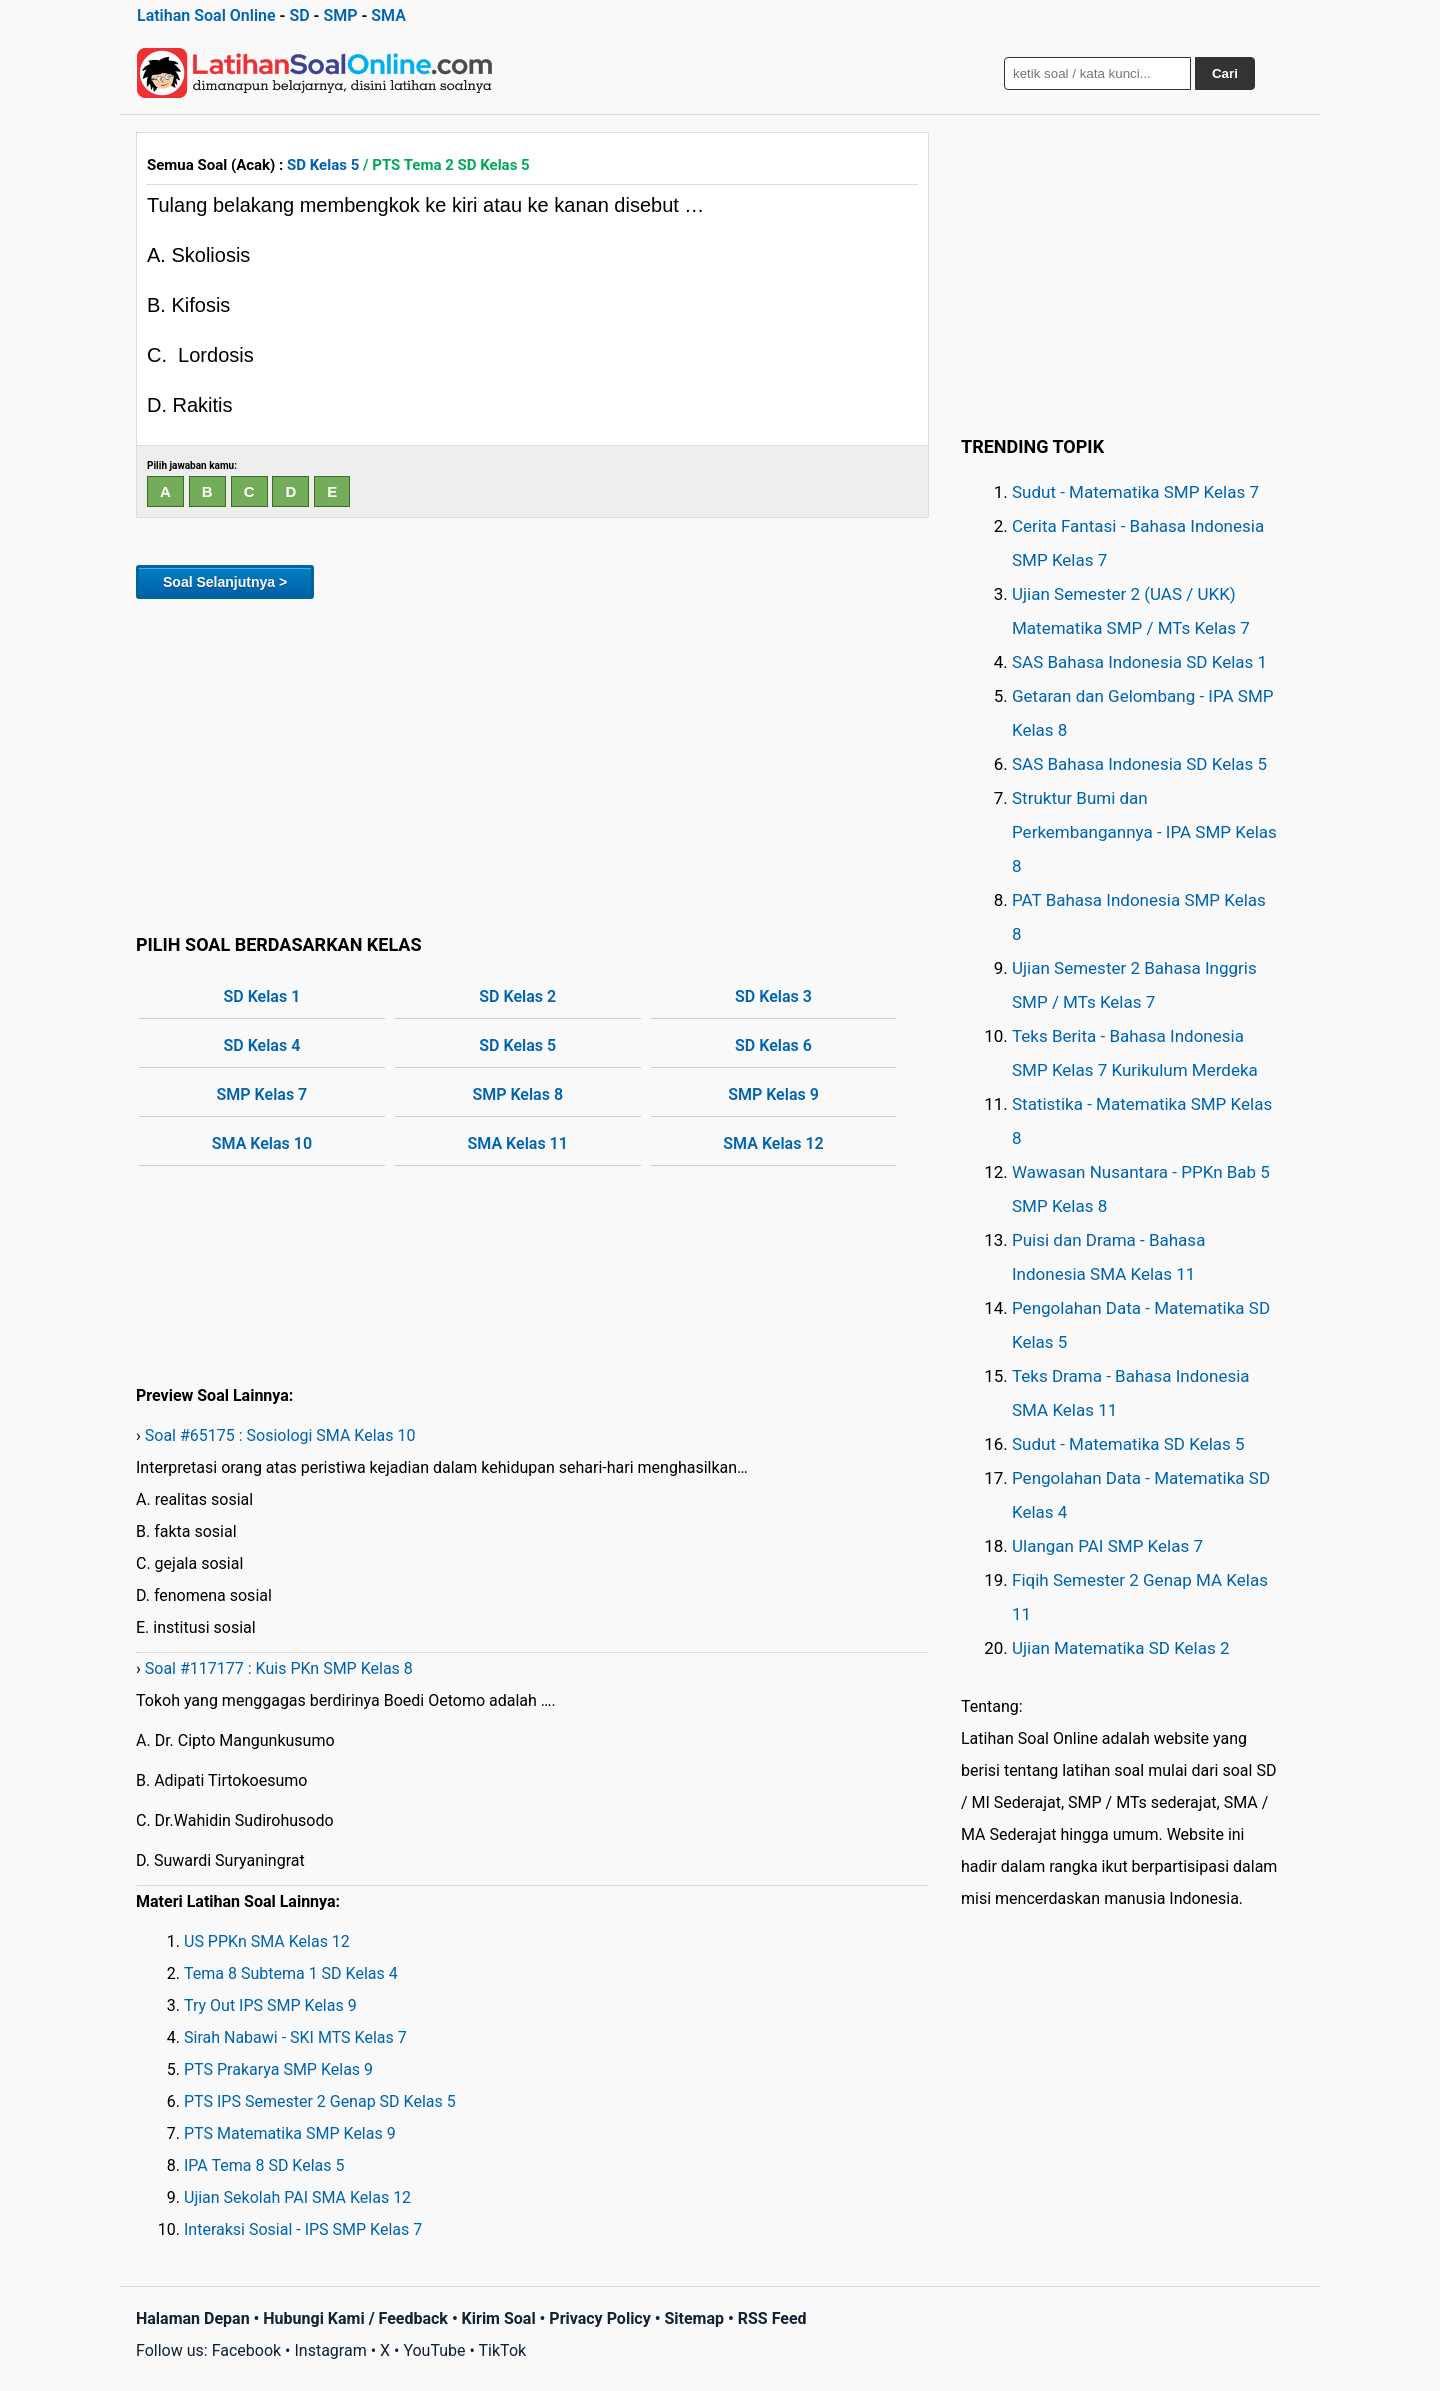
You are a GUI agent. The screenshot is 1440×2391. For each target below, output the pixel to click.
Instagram (330, 2350)
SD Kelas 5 (323, 165)
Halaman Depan (193, 2318)
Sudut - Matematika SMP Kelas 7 (1135, 492)
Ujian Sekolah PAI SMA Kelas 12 (297, 2197)
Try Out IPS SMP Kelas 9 (270, 2005)
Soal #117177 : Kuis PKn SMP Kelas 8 (279, 1668)
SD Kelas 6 (773, 1045)
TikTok (503, 2350)
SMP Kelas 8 (517, 1094)
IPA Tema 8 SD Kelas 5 (264, 2165)
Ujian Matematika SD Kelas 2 (1121, 1648)
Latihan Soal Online (206, 15)
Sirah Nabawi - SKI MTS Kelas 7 (295, 2037)
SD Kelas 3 (773, 996)
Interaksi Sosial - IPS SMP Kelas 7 (303, 2229)
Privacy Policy (599, 2318)
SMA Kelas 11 (518, 1143)
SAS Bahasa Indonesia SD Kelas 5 (1139, 764)
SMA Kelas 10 (262, 1143)
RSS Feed (772, 2318)
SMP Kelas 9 (773, 1094)
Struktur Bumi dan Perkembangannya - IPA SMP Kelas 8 (1144, 832)
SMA (388, 15)
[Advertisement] (532, 763)
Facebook (246, 2350)
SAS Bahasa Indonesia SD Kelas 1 (1139, 662)
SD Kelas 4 (262, 1045)
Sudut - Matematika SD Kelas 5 (1128, 1444)
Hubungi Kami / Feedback (355, 2318)
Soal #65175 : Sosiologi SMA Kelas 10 (280, 1435)
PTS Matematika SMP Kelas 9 (290, 2133)
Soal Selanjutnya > (225, 582)
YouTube (434, 2350)
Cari (1225, 73)
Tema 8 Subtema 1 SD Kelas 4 (291, 1973)
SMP (340, 15)
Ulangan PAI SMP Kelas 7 (1107, 1546)
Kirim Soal (499, 2318)
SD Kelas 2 (517, 996)
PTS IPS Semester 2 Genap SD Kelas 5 (320, 2101)
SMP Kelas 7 (262, 1094)
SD (299, 15)
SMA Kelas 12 (773, 1143)
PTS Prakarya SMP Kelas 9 (278, 2069)
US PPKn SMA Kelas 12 (267, 1941)
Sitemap (694, 2318)
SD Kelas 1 (262, 996)
